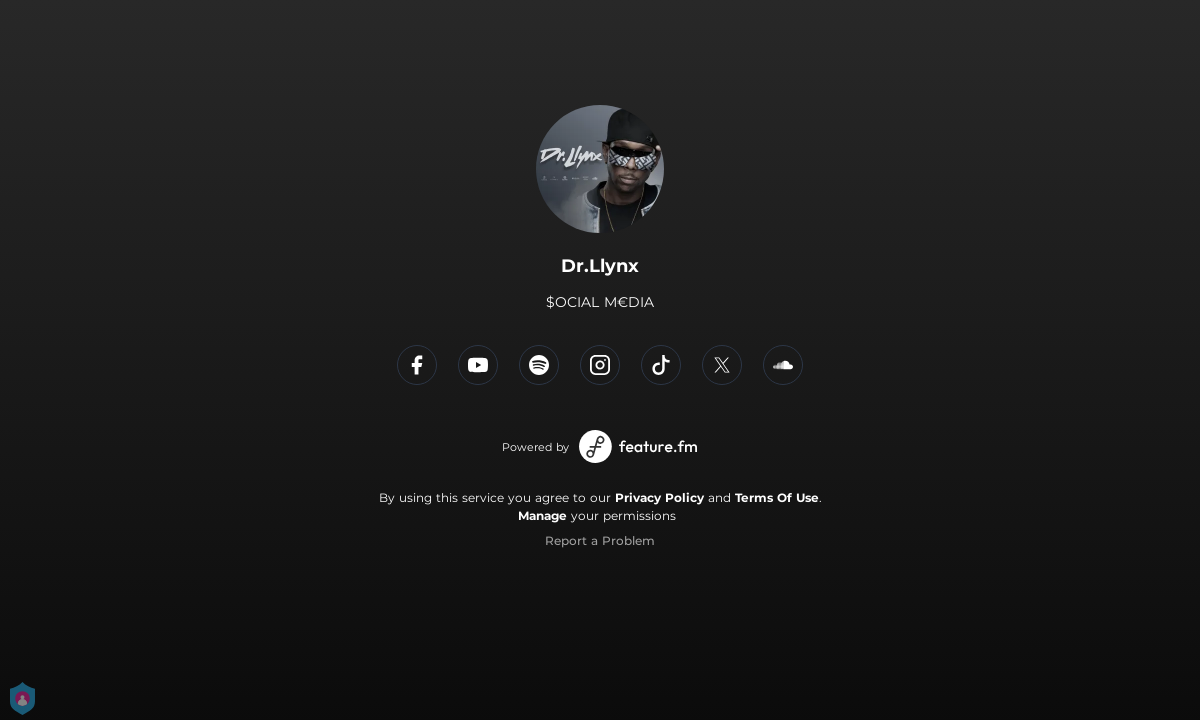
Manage (542, 515)
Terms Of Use (777, 497)
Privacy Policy (659, 497)
